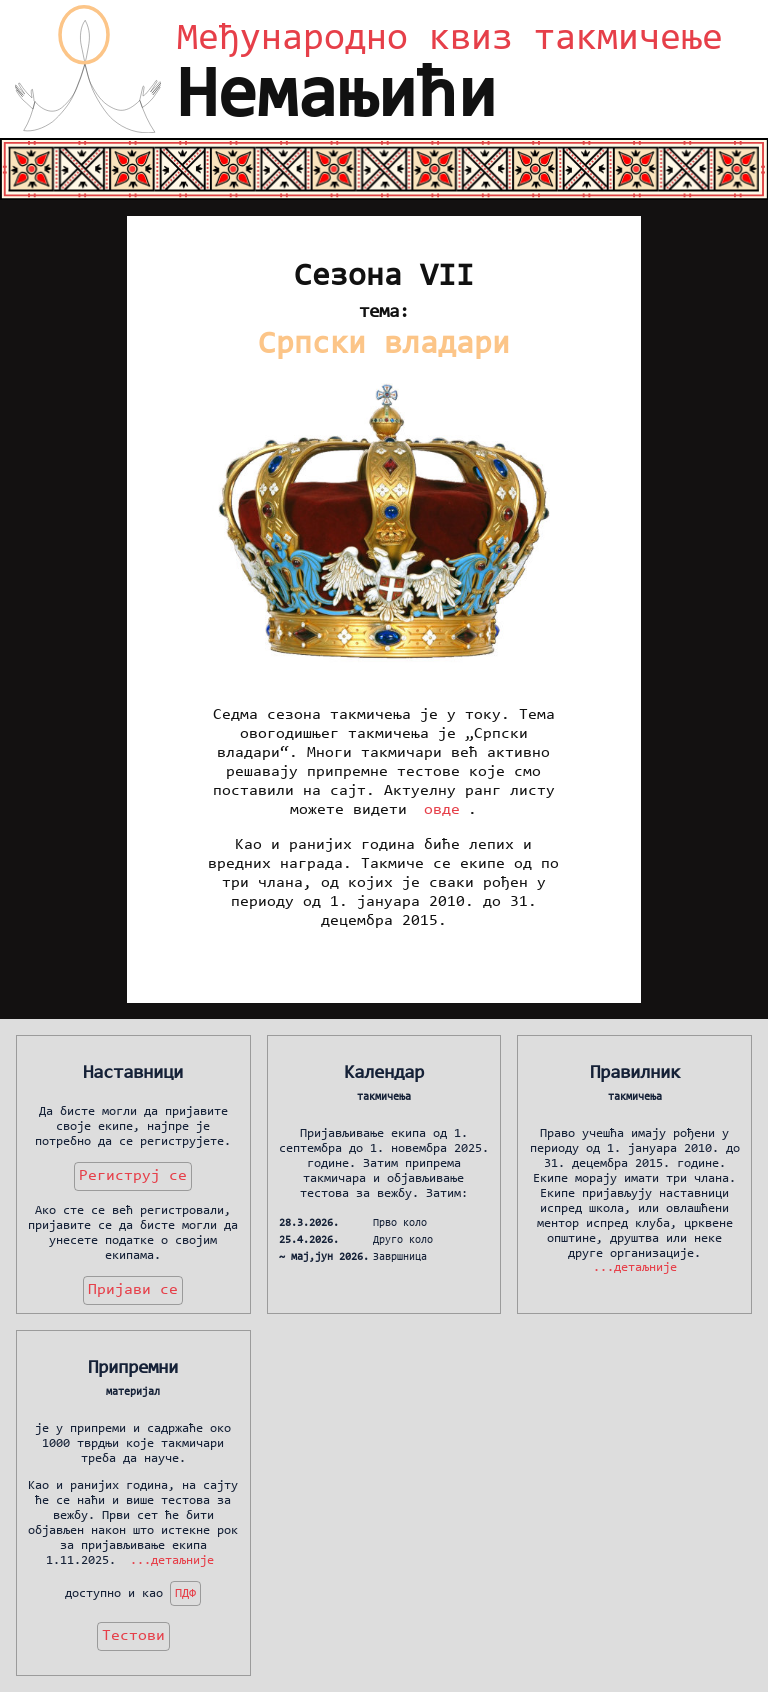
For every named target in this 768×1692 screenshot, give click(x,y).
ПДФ (185, 1593)
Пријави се (133, 1290)
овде (442, 810)
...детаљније (635, 1268)
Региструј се (133, 1176)
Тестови (133, 1636)
